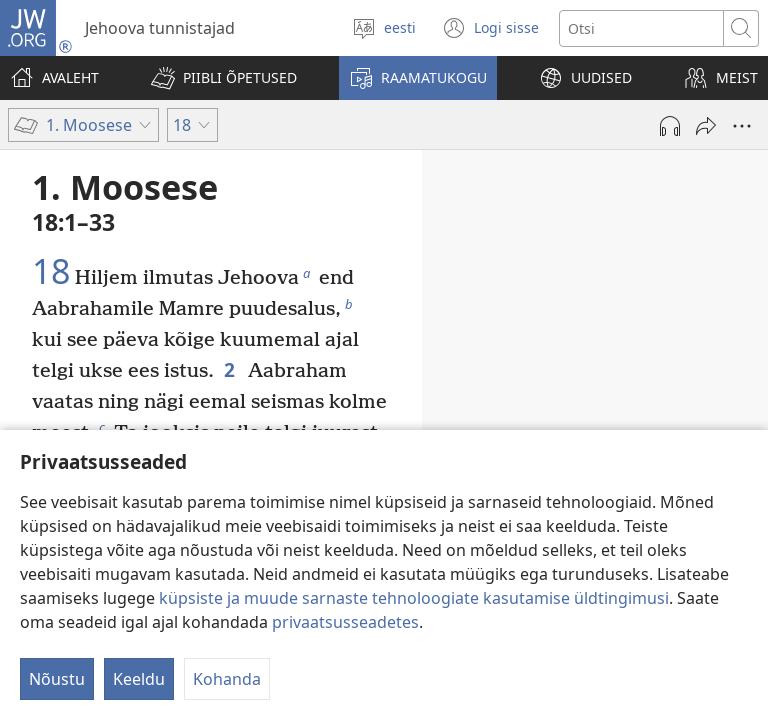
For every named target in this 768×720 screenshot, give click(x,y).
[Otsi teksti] (641, 28)
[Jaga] (706, 126)
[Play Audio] (670, 126)
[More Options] (742, 126)
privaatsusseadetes (345, 622)
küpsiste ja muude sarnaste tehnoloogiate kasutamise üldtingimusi (414, 598)
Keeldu (139, 679)
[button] (224, 78)
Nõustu (57, 679)
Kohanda (227, 679)
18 (51, 272)
